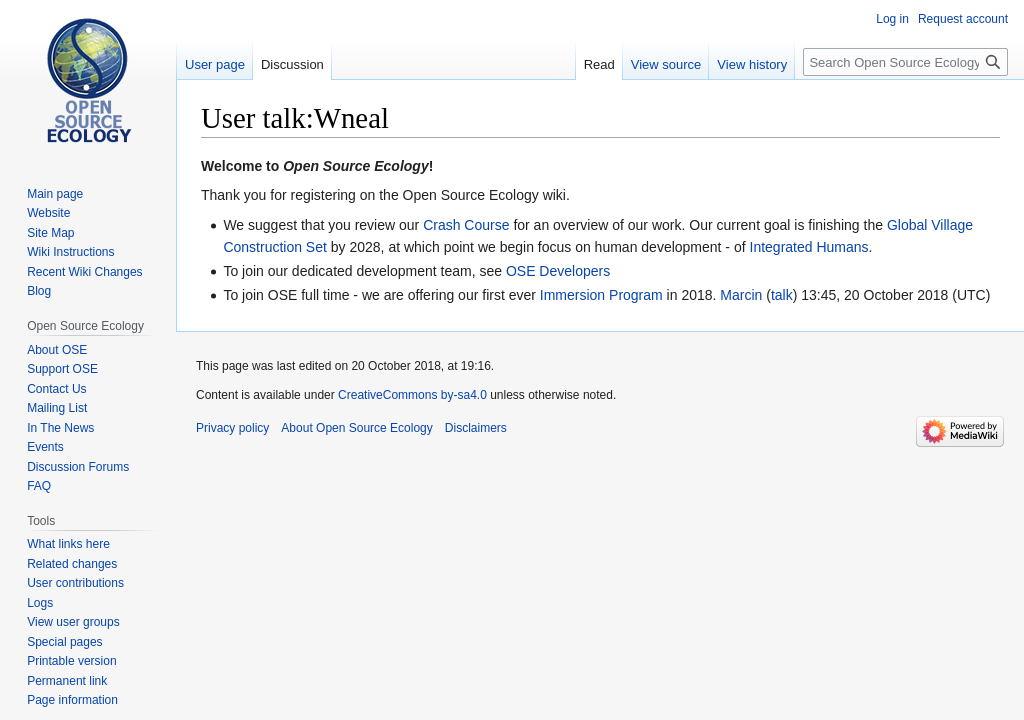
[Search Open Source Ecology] (905, 62)
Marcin (741, 295)
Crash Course (466, 225)
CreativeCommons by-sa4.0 (412, 395)
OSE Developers (558, 271)
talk (782, 295)
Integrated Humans (809, 247)
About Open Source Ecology (356, 428)
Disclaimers (476, 428)
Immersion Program (601, 295)
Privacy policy (232, 428)
